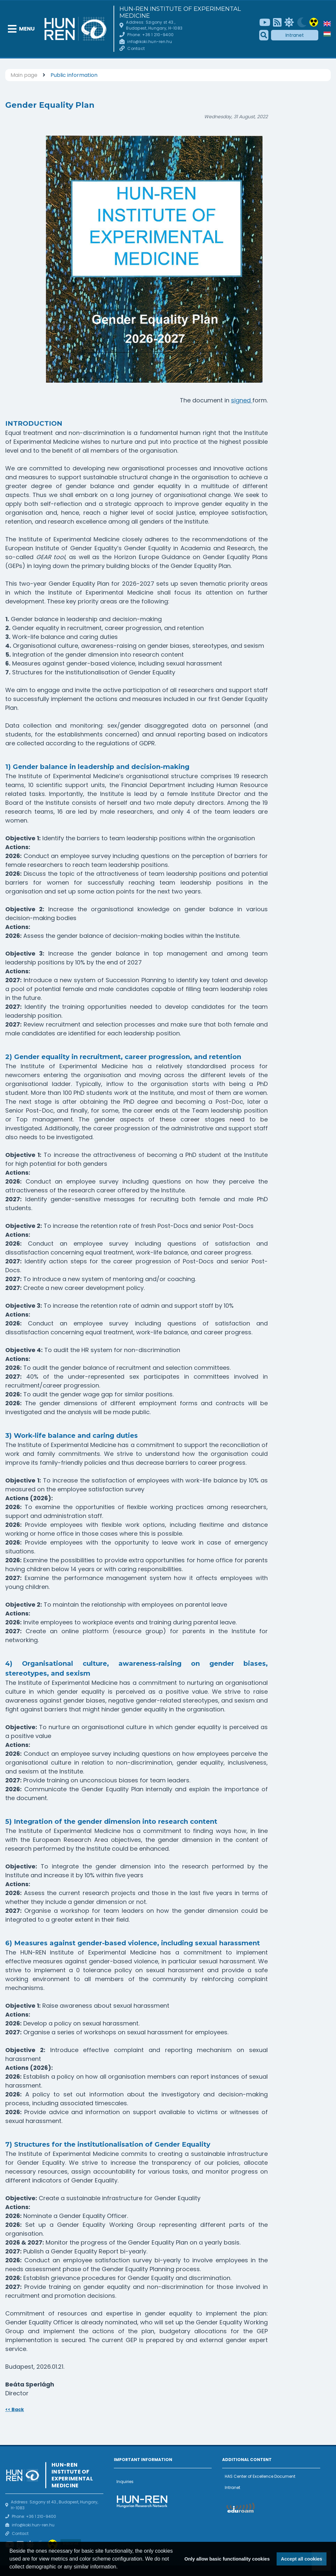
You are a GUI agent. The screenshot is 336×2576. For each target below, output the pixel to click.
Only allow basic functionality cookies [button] (227, 2559)
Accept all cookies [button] (301, 2559)
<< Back (14, 2409)
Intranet (294, 35)
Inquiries (125, 2481)
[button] (120, 2567)
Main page (23, 75)
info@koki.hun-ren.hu (149, 41)
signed (241, 400)
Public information (74, 75)
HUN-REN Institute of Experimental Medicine (180, 12)
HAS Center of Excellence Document (260, 2476)
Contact (136, 48)
